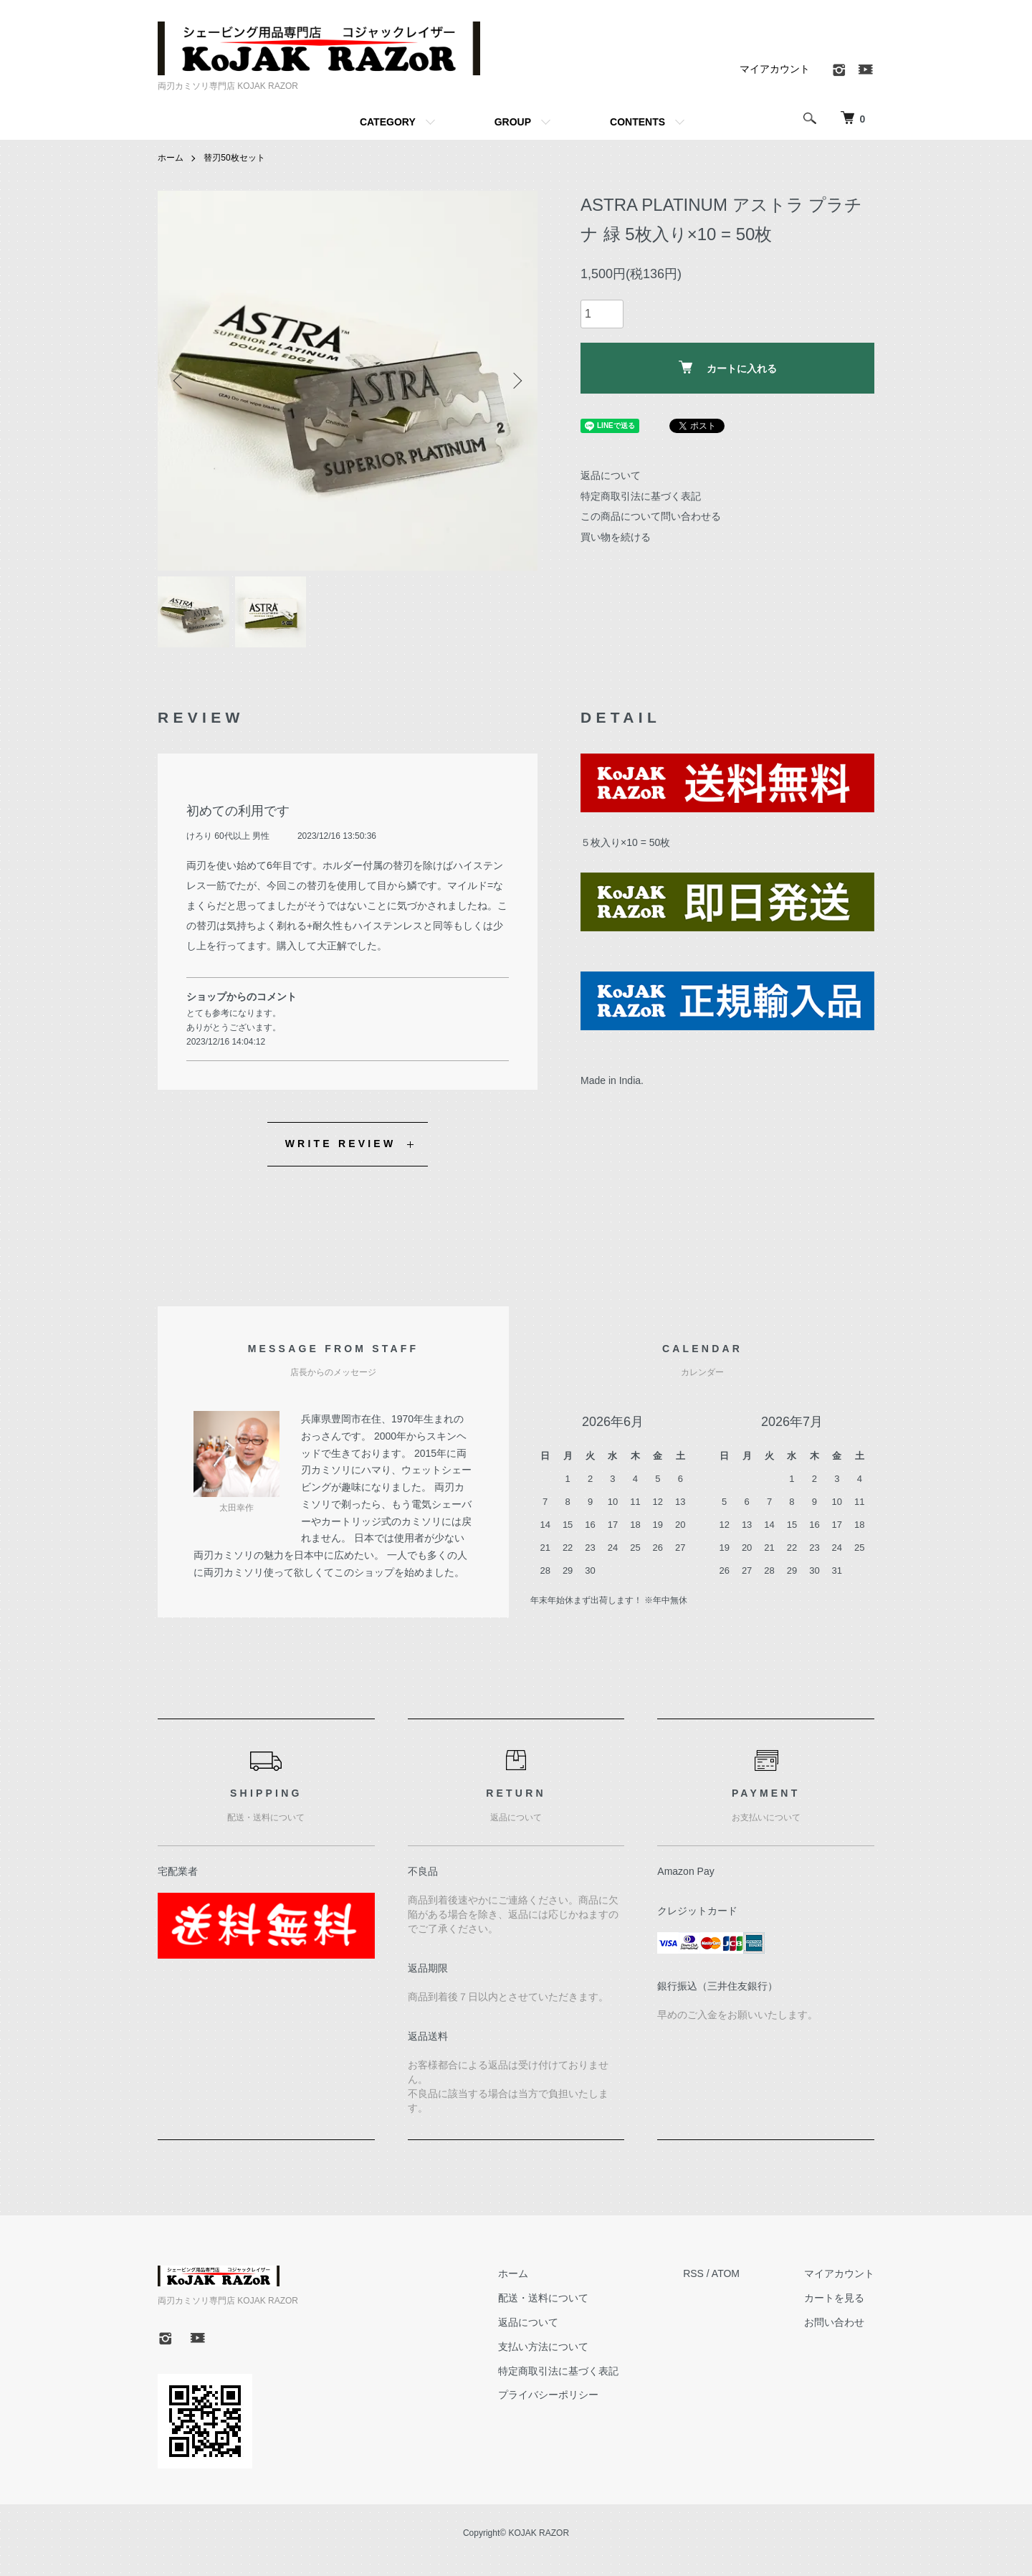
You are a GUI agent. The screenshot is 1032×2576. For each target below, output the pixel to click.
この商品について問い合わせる (650, 516)
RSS (693, 2273)
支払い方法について (543, 2346)
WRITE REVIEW (340, 1143)
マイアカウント (775, 69)
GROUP (512, 122)
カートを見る (834, 2298)
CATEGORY (388, 122)
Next (516, 380)
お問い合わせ (834, 2322)
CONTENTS (637, 122)
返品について (610, 475)
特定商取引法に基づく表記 (640, 496)
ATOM (726, 2273)
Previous (179, 380)
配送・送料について (543, 2298)
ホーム (170, 158)
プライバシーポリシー (548, 2394)
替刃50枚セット (234, 158)
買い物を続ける (615, 537)
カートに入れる (728, 367)
